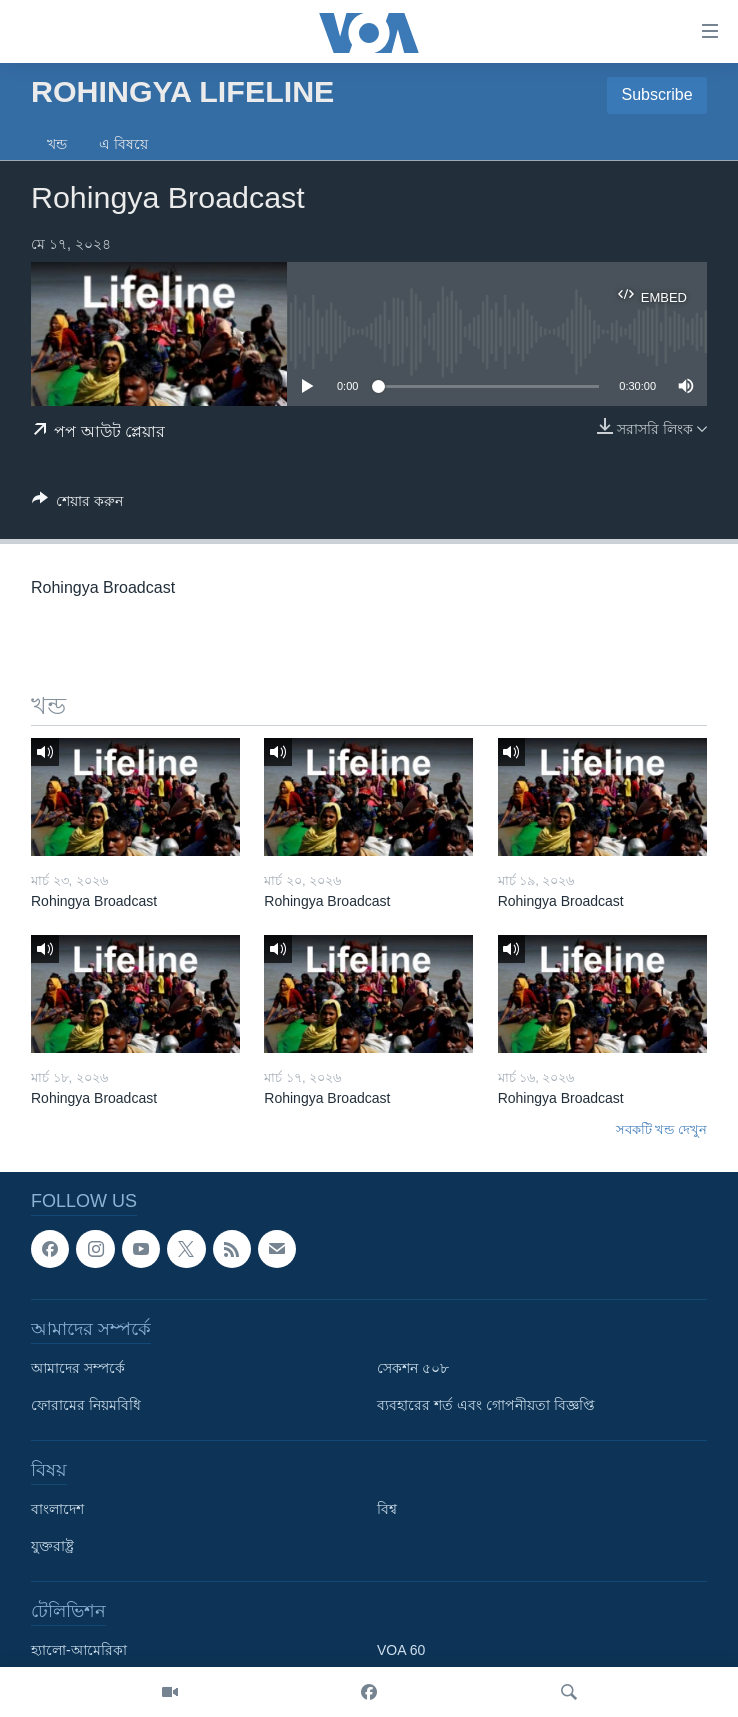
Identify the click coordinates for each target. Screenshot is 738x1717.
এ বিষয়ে (123, 144)
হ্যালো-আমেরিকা (79, 1650)
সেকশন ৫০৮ (413, 1368)
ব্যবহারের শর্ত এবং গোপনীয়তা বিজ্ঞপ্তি (486, 1405)
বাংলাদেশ (57, 1509)
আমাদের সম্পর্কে (78, 1368)
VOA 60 (401, 1650)
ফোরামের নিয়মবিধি (86, 1405)
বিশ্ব (387, 1509)
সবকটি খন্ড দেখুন (661, 1129)
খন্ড (57, 144)
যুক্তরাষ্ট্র (52, 1546)
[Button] (77, 504)
